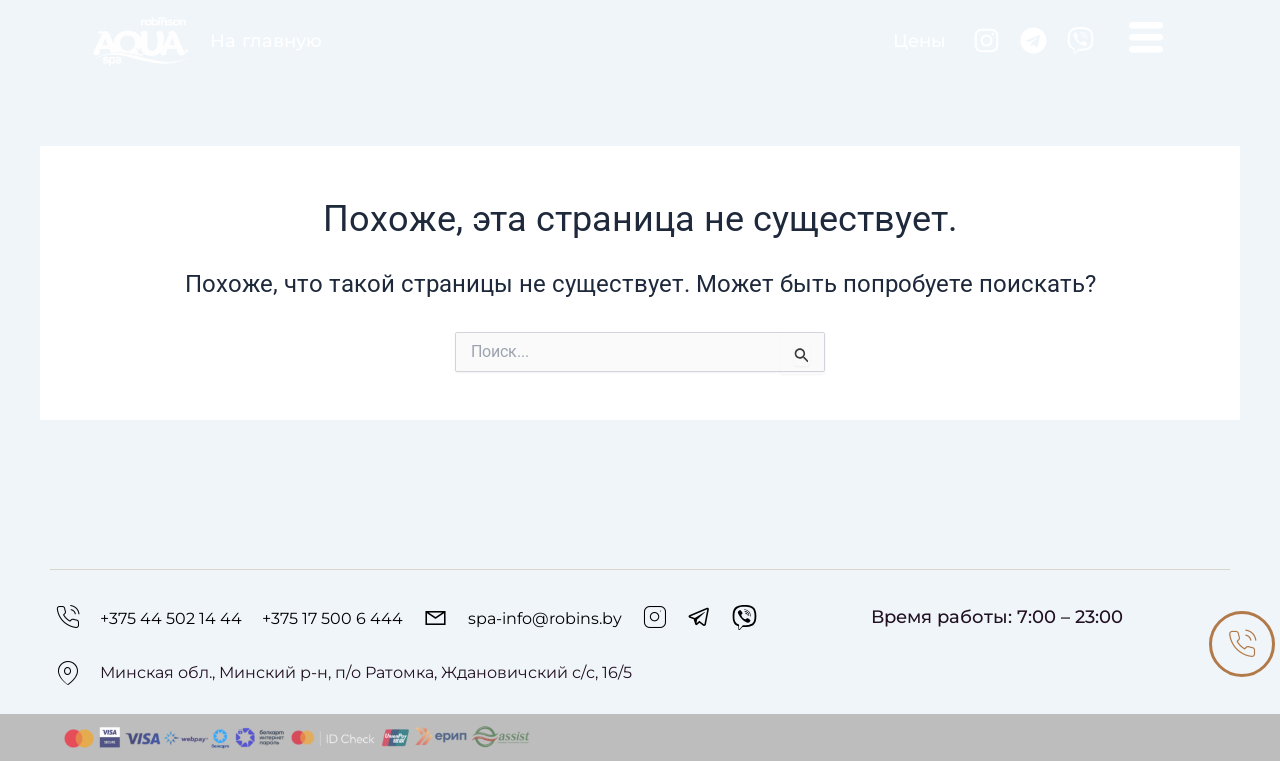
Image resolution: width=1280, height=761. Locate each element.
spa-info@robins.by (545, 618)
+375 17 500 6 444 (332, 618)
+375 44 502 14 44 (171, 618)
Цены (919, 40)
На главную (266, 40)
